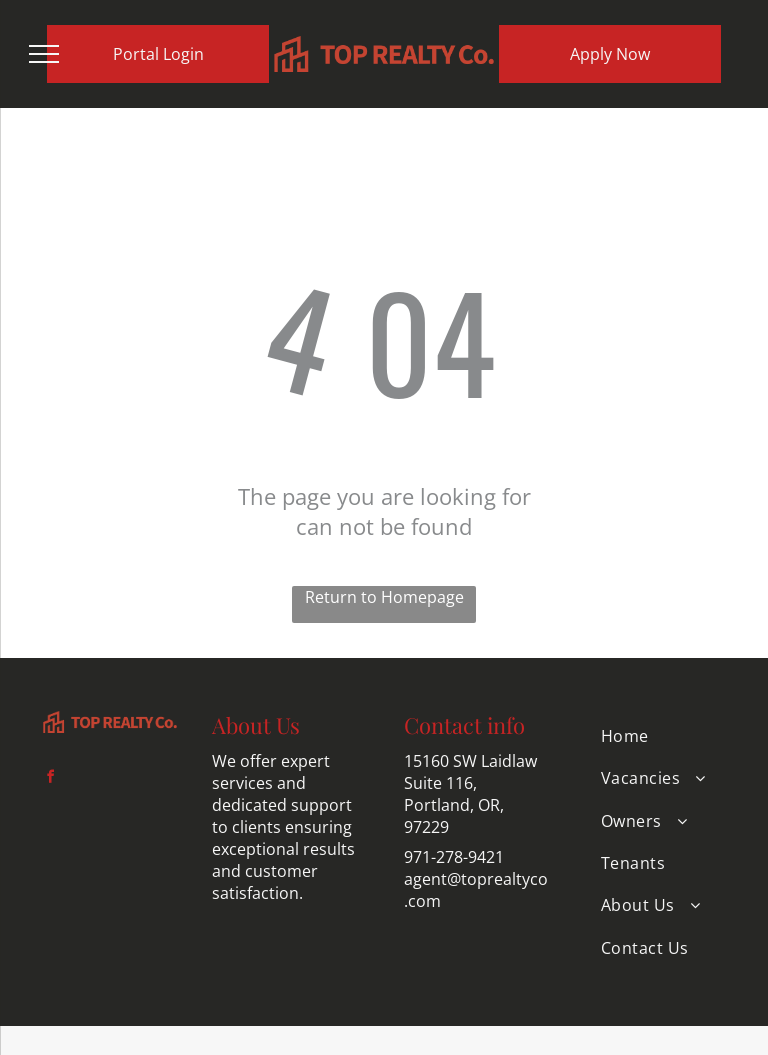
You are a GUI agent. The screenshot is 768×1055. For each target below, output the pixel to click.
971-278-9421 (454, 857)
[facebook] (50, 779)
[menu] (44, 54)
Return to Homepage (384, 597)
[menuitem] (658, 736)
